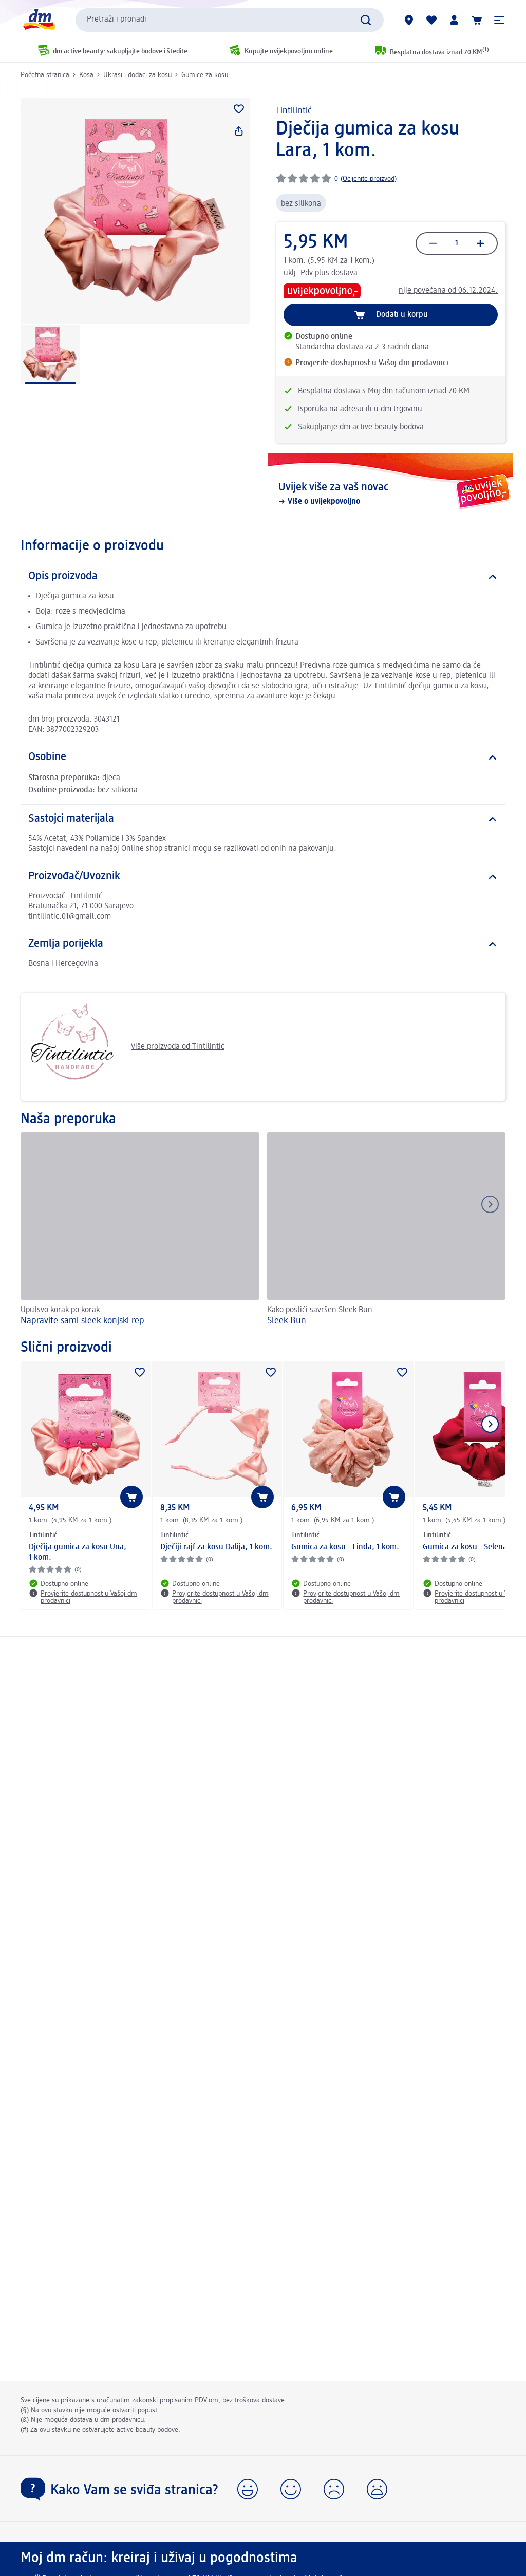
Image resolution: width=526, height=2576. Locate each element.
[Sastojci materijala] (263, 819)
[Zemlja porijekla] (263, 944)
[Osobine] (263, 757)
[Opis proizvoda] (263, 576)
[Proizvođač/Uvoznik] (263, 876)
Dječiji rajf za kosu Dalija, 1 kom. (216, 1547)
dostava (344, 273)
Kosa (86, 75)
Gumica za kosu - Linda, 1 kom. (345, 1547)
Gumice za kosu (204, 75)
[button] (499, 20)
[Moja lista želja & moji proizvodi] (431, 20)
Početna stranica (45, 75)
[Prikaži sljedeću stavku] (490, 1424)
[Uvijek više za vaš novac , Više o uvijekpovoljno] (390, 494)
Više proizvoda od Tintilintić (126, 1046)
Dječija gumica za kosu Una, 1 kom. (77, 1552)
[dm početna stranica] (39, 20)
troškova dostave (260, 2400)
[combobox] (230, 20)
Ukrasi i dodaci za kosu (137, 75)
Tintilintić (294, 111)
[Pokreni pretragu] (365, 20)
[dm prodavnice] (409, 20)
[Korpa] (477, 20)
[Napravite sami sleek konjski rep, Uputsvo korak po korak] (140, 1230)
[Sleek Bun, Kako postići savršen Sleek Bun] (386, 1230)
